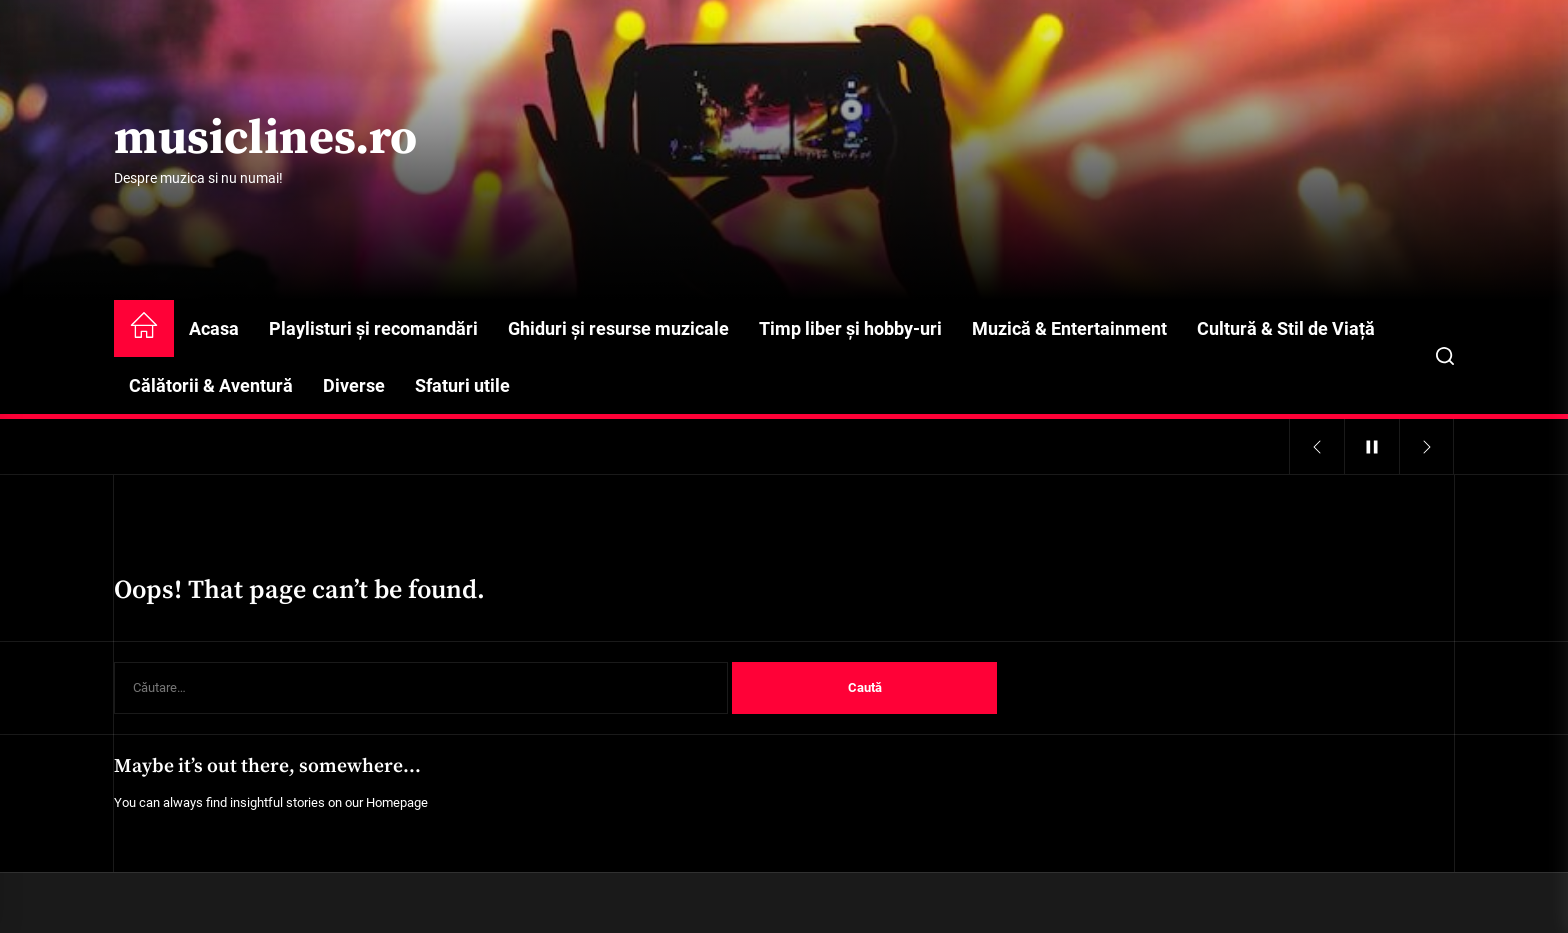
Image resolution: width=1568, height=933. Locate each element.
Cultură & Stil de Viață (1286, 328)
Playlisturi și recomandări (373, 328)
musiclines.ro (265, 140)
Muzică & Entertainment (1069, 328)
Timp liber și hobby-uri (850, 328)
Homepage (397, 802)
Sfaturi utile (462, 385)
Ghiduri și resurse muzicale (618, 328)
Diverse (354, 385)
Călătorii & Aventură (211, 385)
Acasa (214, 328)
